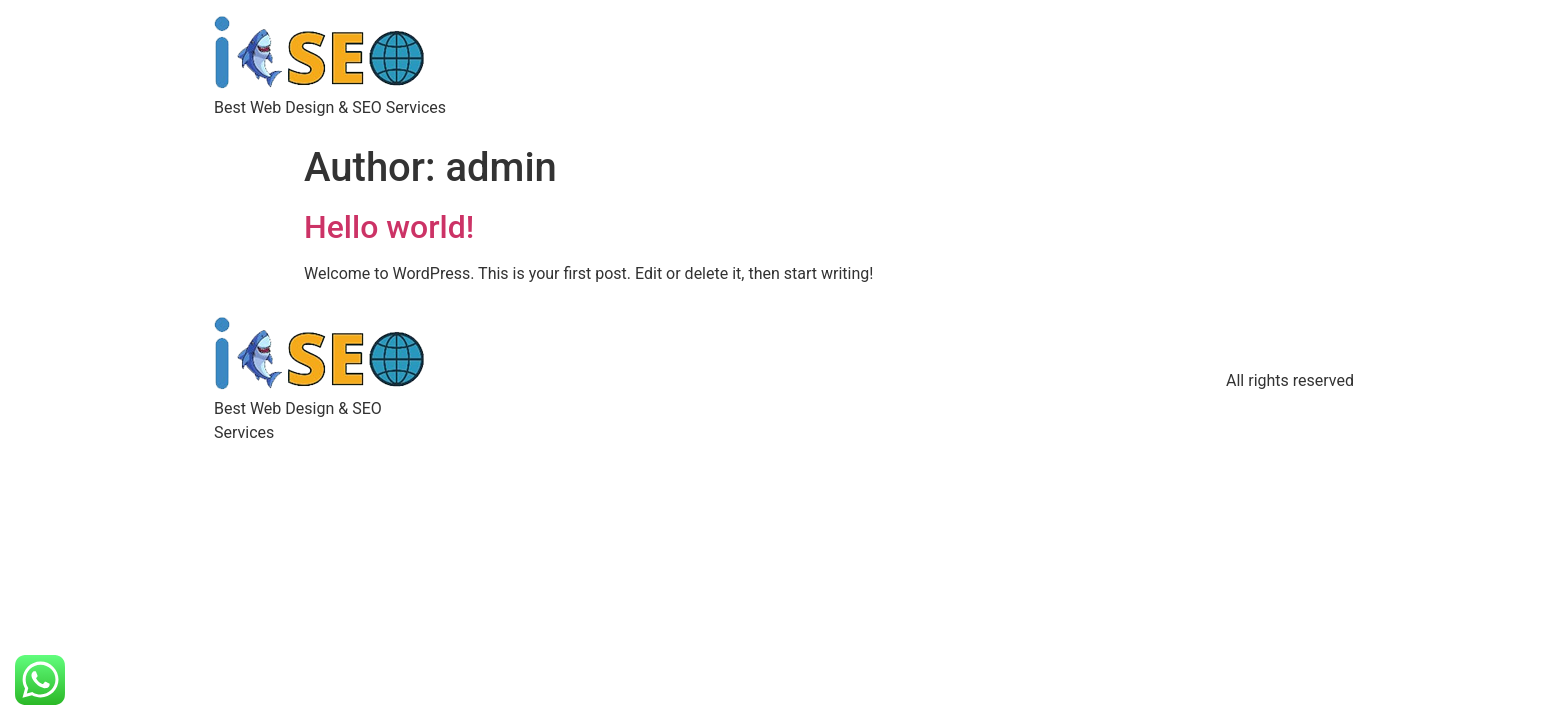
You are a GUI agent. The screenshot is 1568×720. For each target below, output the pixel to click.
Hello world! (389, 227)
